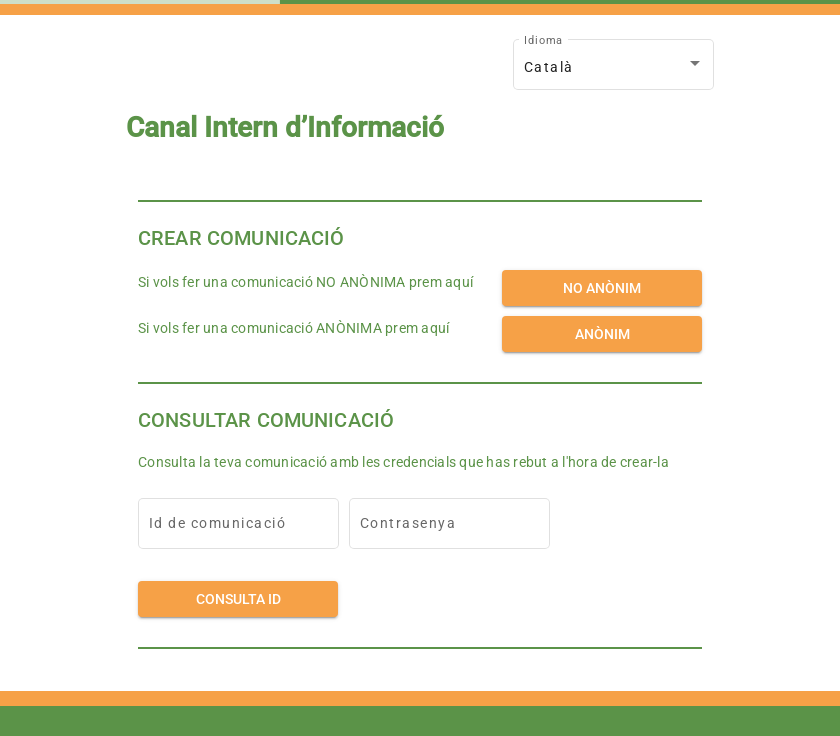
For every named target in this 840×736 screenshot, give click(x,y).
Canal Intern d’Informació (285, 128)
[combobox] (614, 68)
